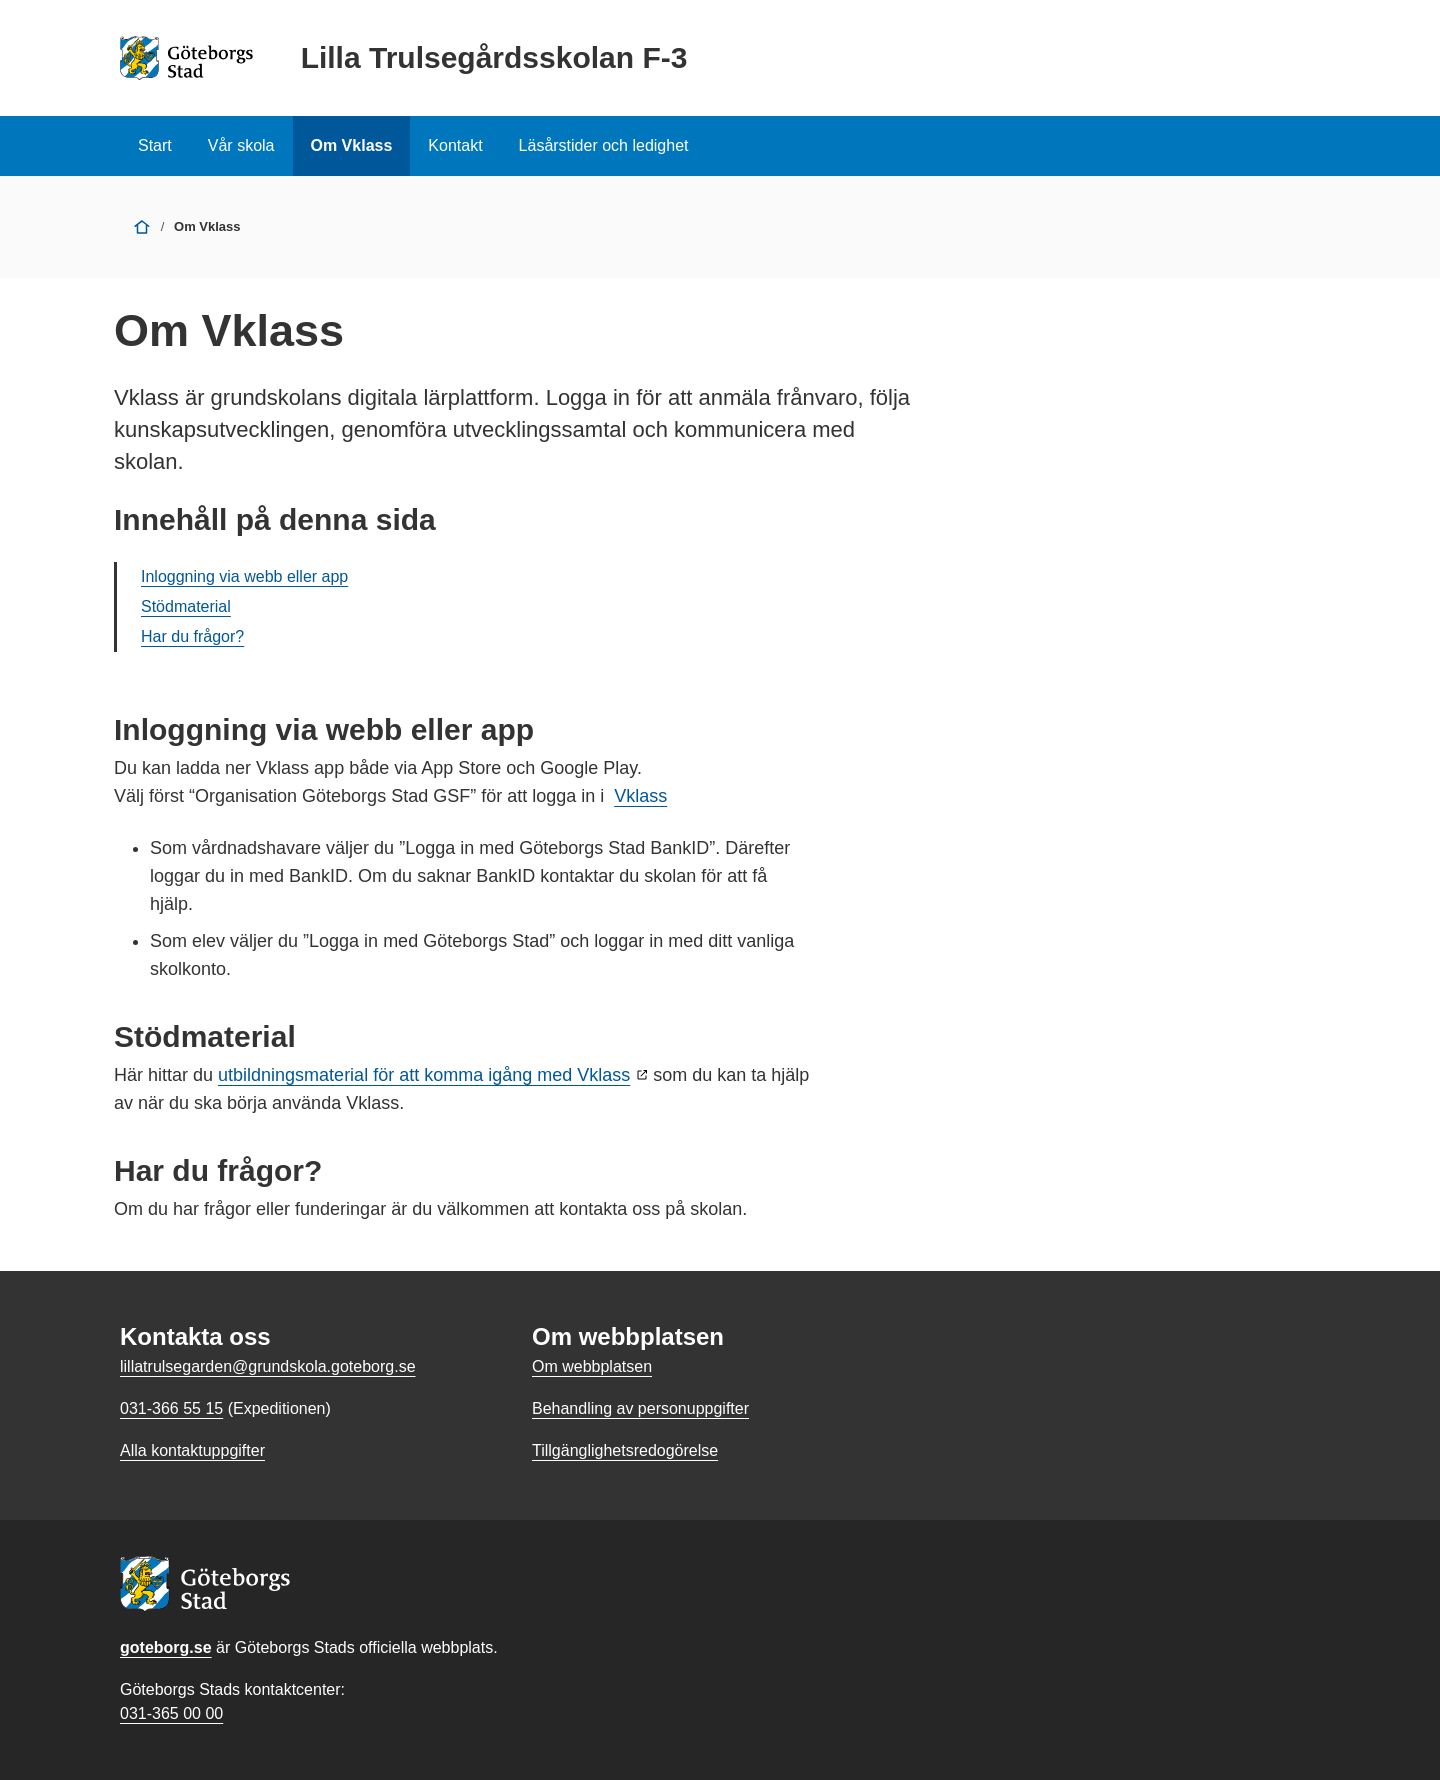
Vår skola (241, 145)
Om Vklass (352, 145)
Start (155, 145)
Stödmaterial (186, 606)
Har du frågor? (192, 636)
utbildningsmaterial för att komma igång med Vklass (424, 1075)
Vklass (640, 796)
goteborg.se (166, 1647)
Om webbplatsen (592, 1366)
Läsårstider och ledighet (604, 145)
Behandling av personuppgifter (640, 1408)
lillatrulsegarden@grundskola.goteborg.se (268, 1366)
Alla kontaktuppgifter (192, 1450)
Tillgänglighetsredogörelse (625, 1450)
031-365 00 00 (171, 1713)
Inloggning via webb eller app (244, 576)
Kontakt (455, 145)
